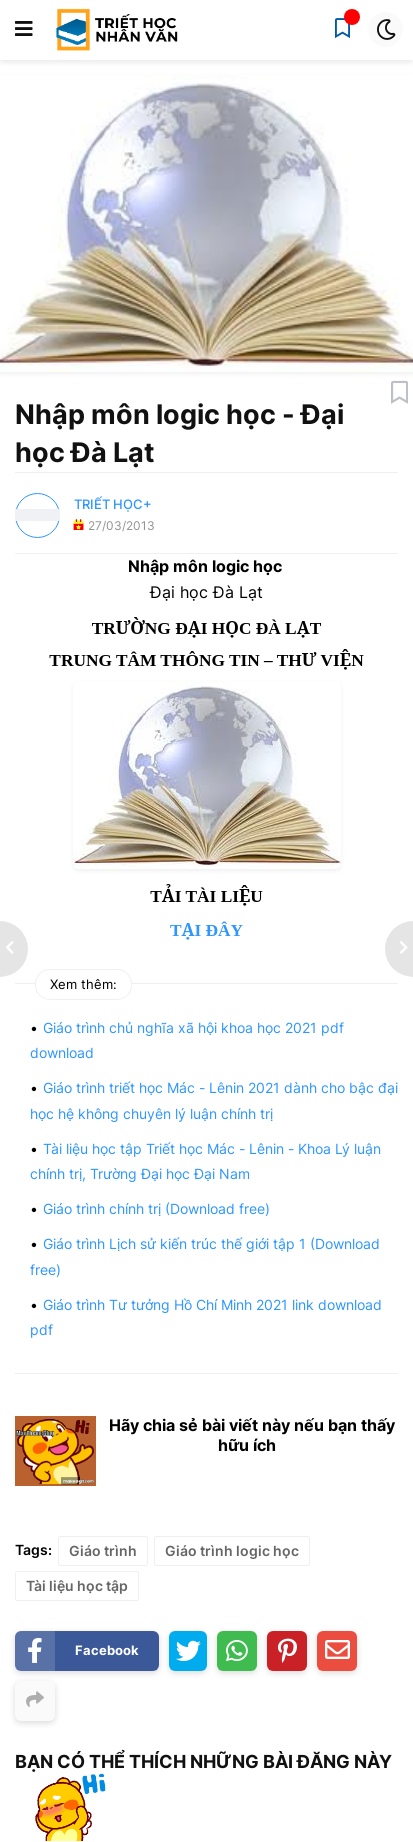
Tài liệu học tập (77, 1585)
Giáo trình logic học (232, 1550)
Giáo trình (103, 1550)
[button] (24, 30)
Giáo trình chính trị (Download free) (156, 1208)
